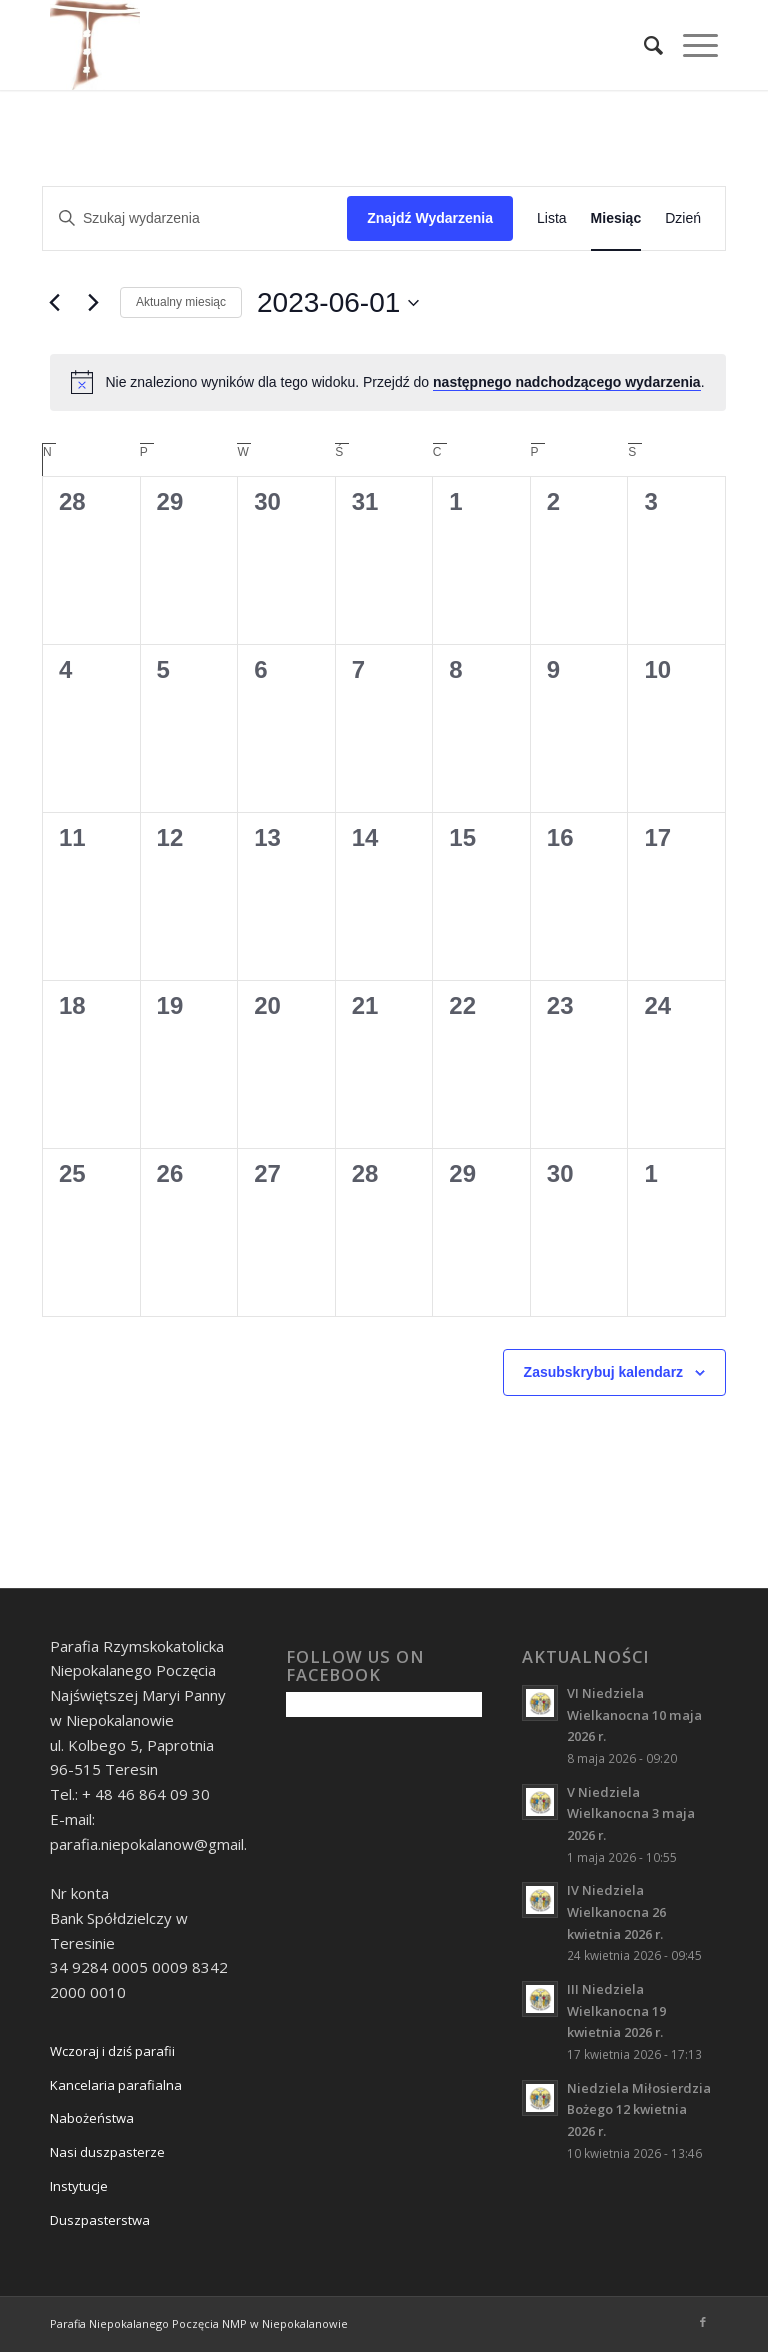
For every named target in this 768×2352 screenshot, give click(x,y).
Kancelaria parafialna (116, 2085)
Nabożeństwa (92, 2118)
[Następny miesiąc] (93, 303)
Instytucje (79, 2186)
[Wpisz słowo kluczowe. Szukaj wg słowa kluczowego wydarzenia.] (195, 218)
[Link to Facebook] (703, 2322)
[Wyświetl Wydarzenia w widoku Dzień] (683, 218)
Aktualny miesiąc (181, 302)
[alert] (388, 382)
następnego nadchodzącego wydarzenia (567, 382)
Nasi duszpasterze (107, 2152)
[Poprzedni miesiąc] (54, 303)
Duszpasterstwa (100, 2220)
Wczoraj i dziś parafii (112, 2051)
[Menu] (690, 45)
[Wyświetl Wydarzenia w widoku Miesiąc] (616, 218)
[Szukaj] (643, 45)
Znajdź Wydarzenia (430, 218)
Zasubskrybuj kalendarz (604, 1372)
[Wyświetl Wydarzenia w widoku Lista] (552, 218)
